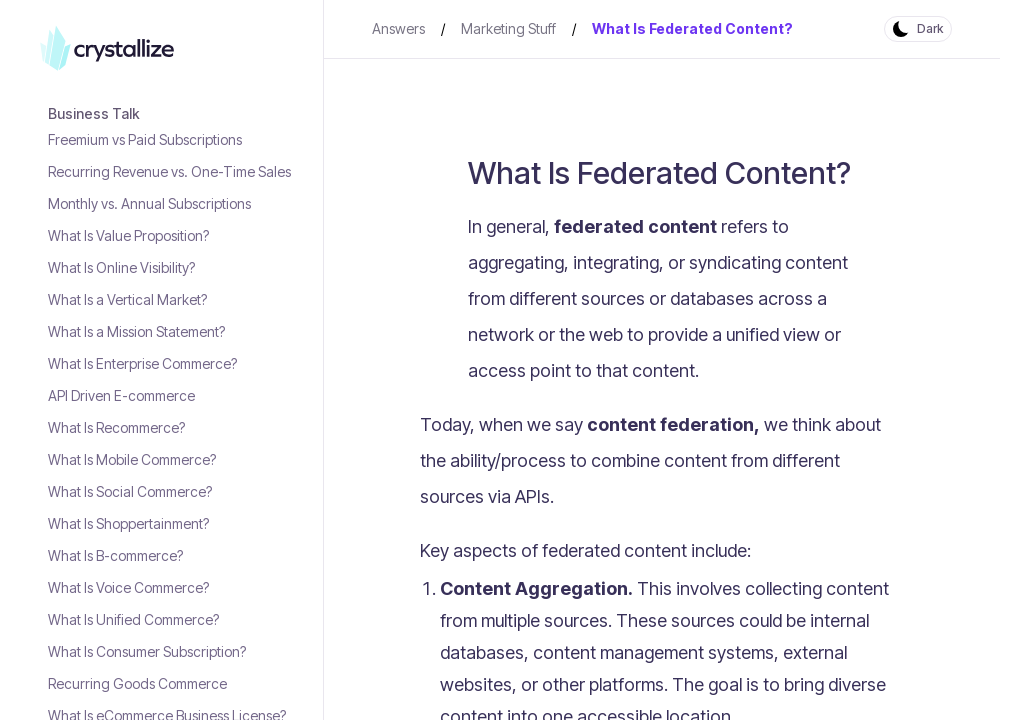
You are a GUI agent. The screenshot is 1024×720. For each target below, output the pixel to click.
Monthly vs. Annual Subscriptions (149, 203)
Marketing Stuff (508, 28)
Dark (930, 28)
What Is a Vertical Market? (127, 299)
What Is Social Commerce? (130, 491)
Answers (398, 28)
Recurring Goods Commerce (137, 683)
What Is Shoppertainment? (128, 523)
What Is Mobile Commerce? (132, 459)
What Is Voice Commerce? (128, 587)
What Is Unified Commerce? (133, 619)
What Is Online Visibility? (121, 267)
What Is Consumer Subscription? (147, 651)
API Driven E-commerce (121, 395)
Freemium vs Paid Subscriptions (145, 139)
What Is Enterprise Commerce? (142, 363)
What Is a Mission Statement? (136, 331)
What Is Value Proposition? (128, 235)
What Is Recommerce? (116, 427)
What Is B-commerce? (115, 555)
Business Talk (94, 113)
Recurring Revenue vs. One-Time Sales (169, 171)
